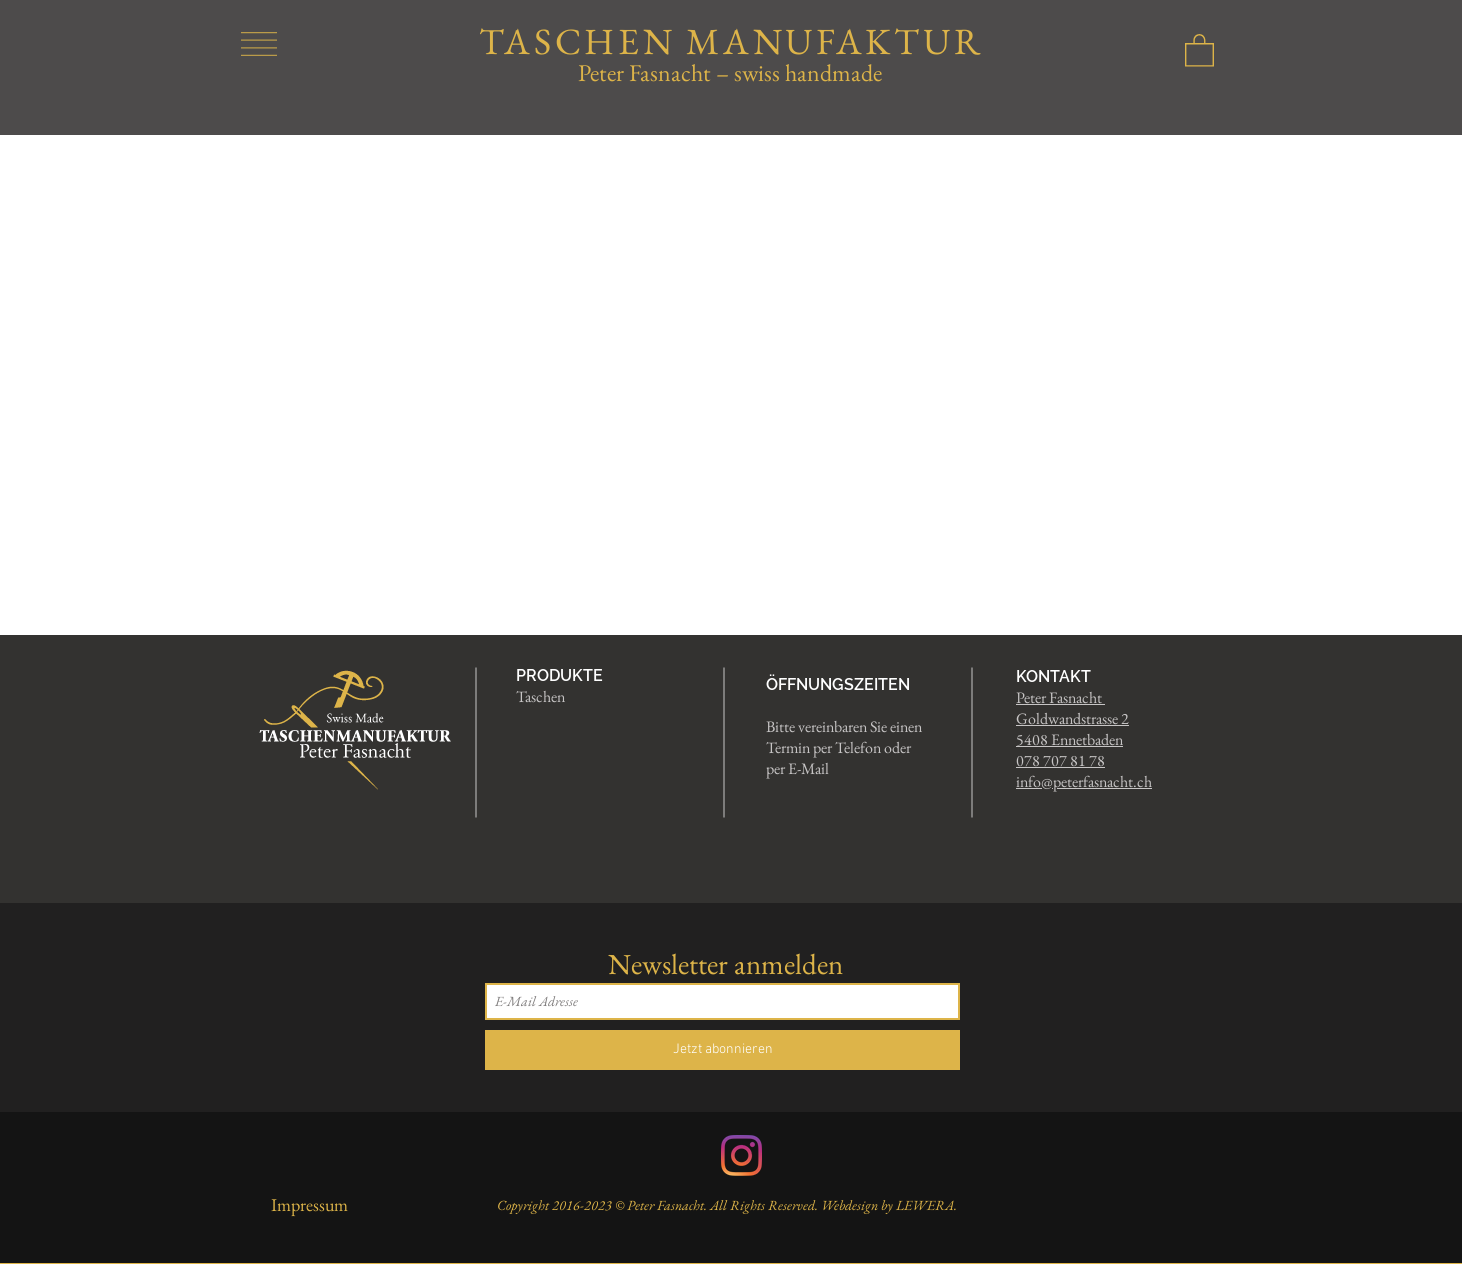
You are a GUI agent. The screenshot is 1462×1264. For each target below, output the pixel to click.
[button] (259, 44)
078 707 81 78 (1060, 760)
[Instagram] (741, 1155)
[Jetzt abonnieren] (722, 1050)
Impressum (309, 1204)
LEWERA (925, 1205)
